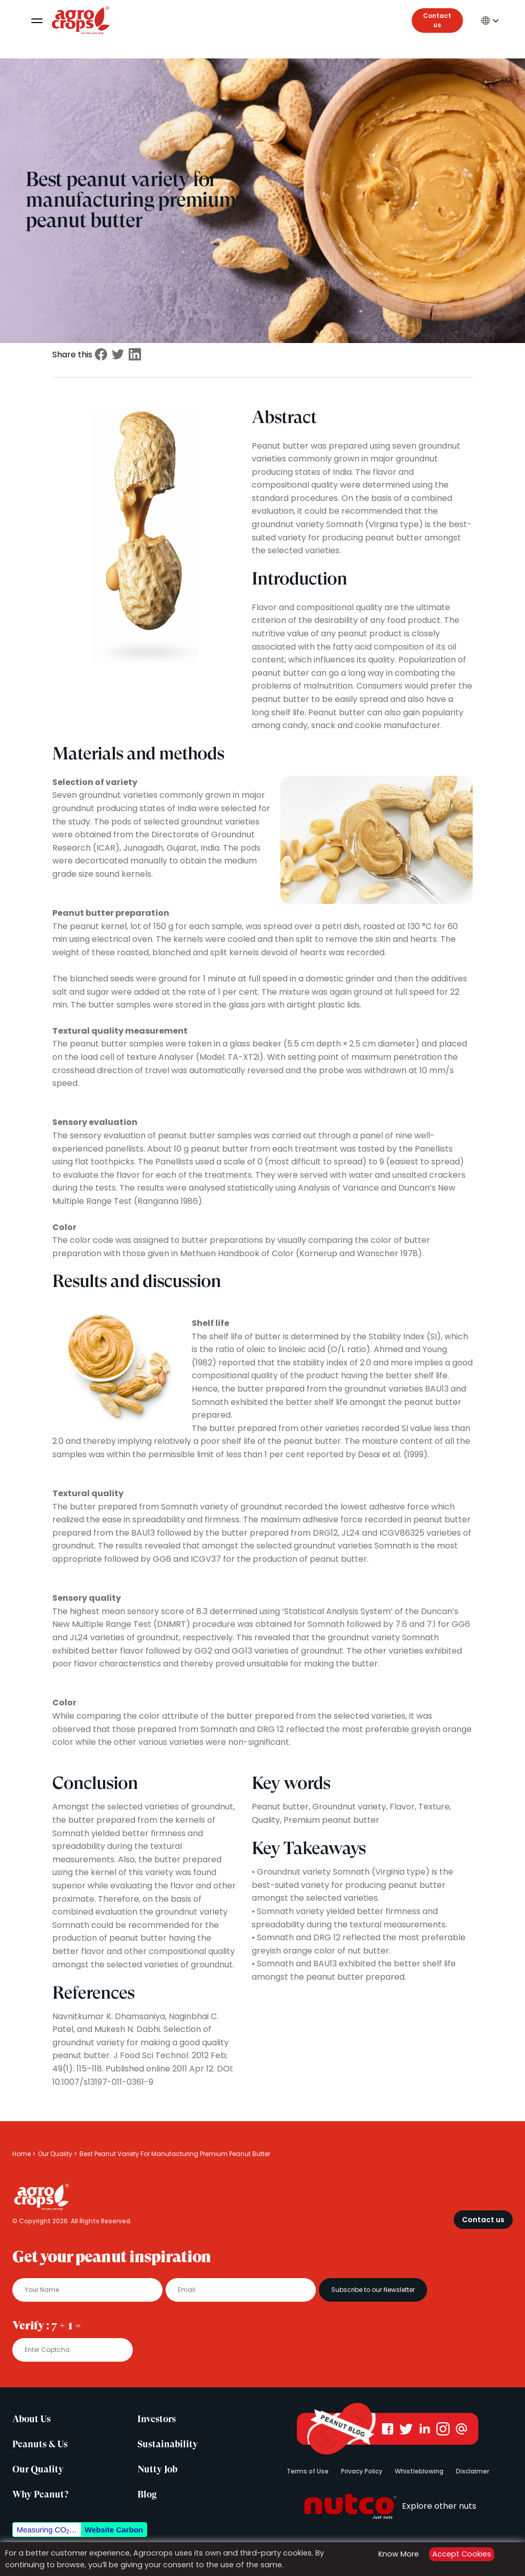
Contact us (437, 20)
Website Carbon (114, 2529)
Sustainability (167, 2444)
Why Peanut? (40, 2494)
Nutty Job (157, 2469)
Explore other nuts (387, 2506)
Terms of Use (308, 2471)
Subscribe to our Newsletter (373, 2289)
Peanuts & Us (40, 2444)
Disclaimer (472, 2471)
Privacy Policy (361, 2471)
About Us (31, 2419)
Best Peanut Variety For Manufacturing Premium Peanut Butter (174, 2153)
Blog (146, 2494)
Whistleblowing (419, 2471)
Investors (156, 2419)
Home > (23, 2153)
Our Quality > (57, 2153)
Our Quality (38, 2469)
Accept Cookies (461, 2554)
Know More (398, 2554)
